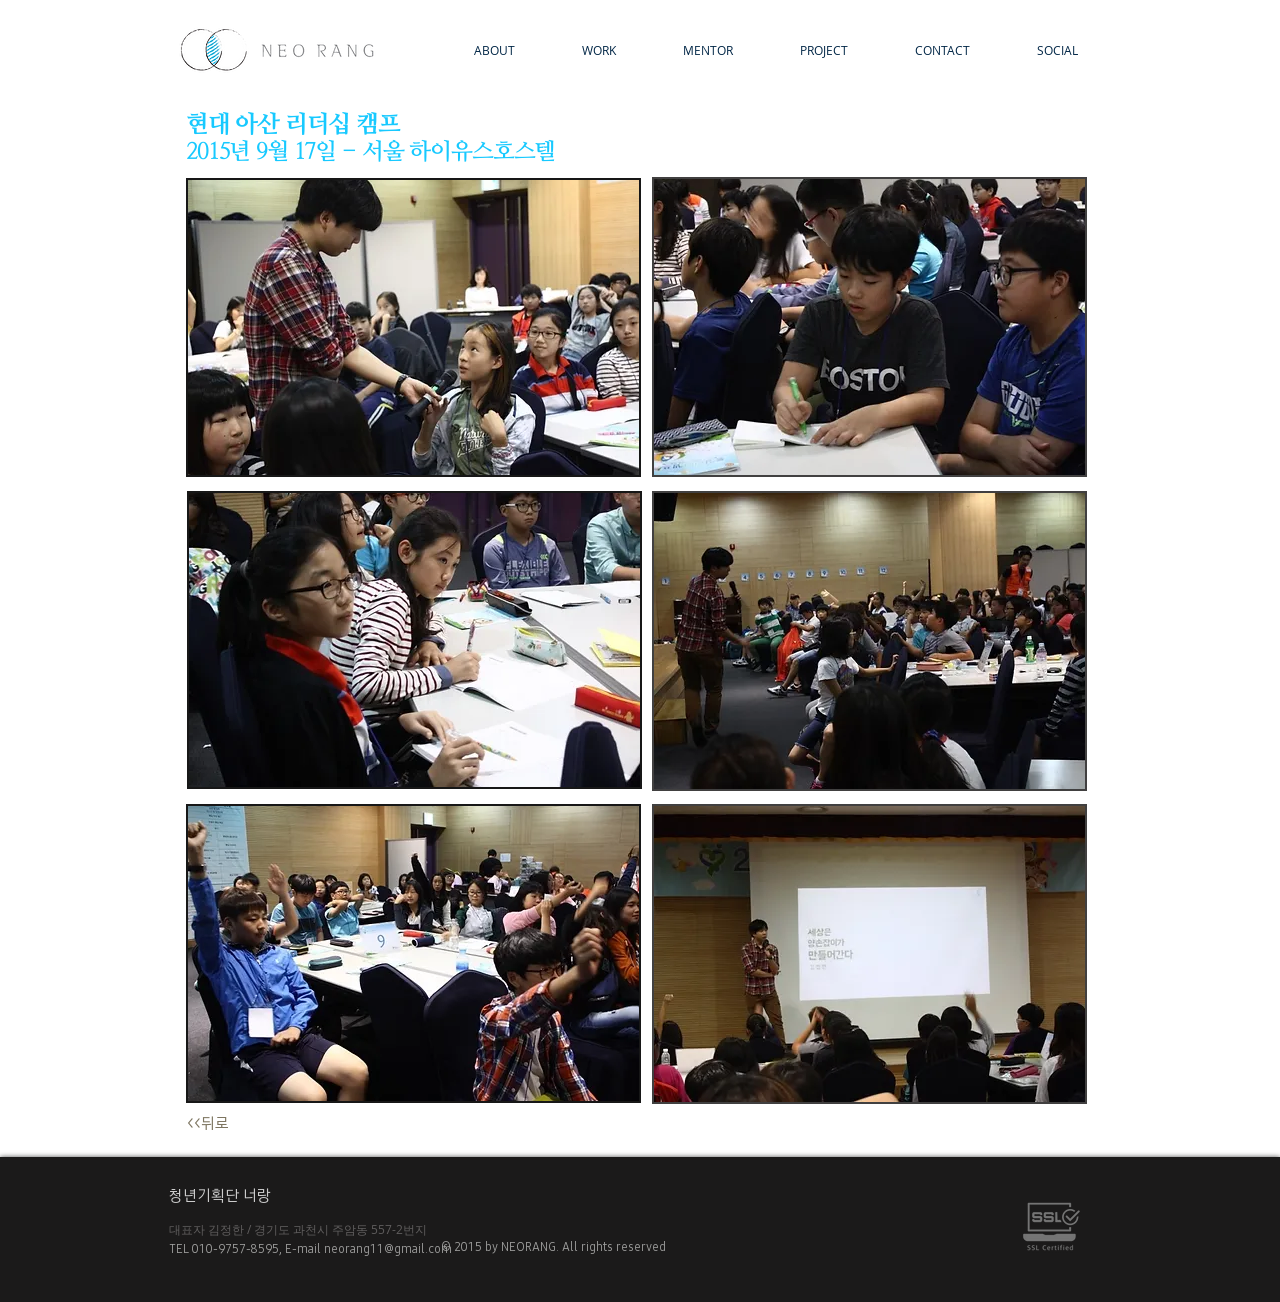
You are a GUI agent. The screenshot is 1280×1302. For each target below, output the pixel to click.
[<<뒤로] (224, 1124)
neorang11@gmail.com (391, 1249)
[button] (805, 50)
